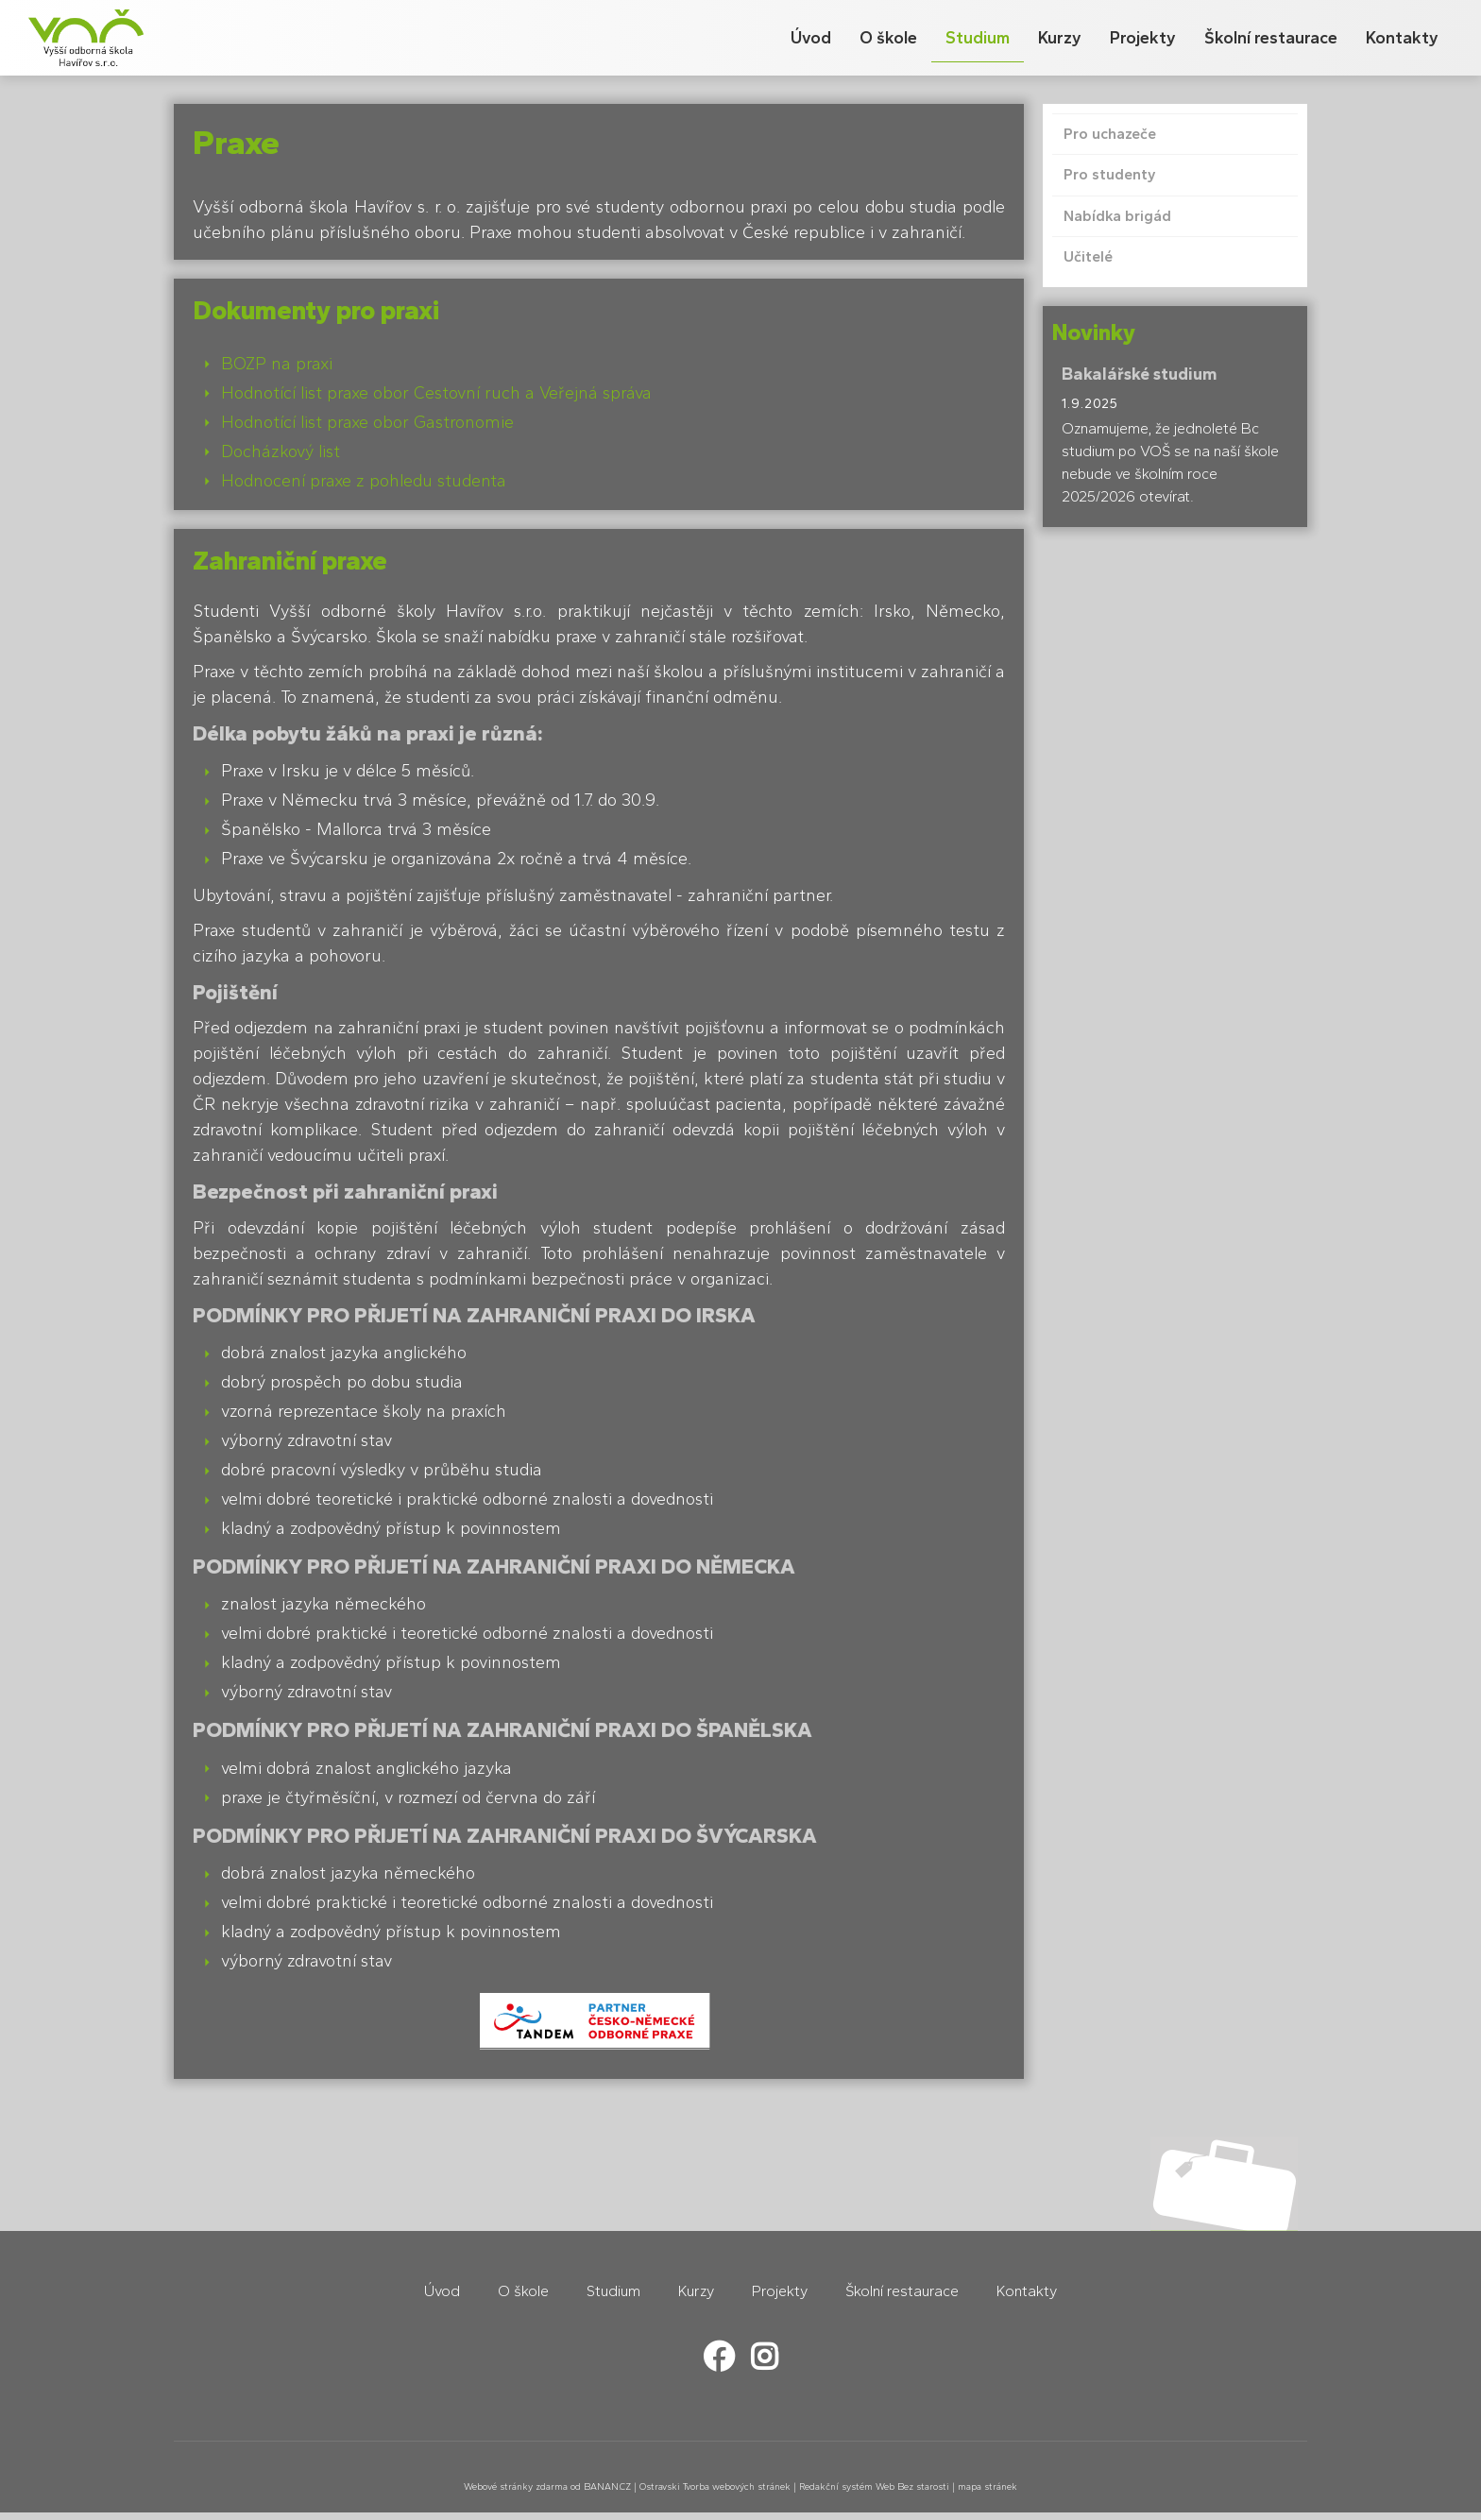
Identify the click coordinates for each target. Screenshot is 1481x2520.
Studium (977, 37)
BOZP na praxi (276, 363)
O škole (888, 37)
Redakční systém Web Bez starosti (874, 2486)
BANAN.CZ (607, 2486)
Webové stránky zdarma (516, 2486)
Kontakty (1402, 37)
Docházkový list (280, 451)
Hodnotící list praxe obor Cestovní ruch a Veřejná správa (436, 393)
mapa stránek (987, 2486)
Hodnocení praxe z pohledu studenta (363, 480)
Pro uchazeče (1110, 134)
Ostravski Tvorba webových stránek (715, 2486)
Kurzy (1059, 37)
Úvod (811, 37)
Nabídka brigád (1117, 216)
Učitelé (1088, 256)
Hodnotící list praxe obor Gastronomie (367, 422)
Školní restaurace (1270, 37)
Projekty (1143, 37)
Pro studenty (1110, 174)
